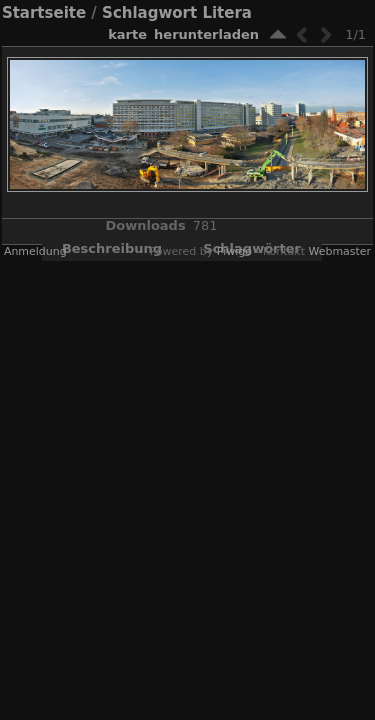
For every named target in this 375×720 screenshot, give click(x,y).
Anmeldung (35, 251)
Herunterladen (206, 34)
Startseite (44, 13)
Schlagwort (149, 13)
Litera (227, 13)
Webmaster (339, 251)
